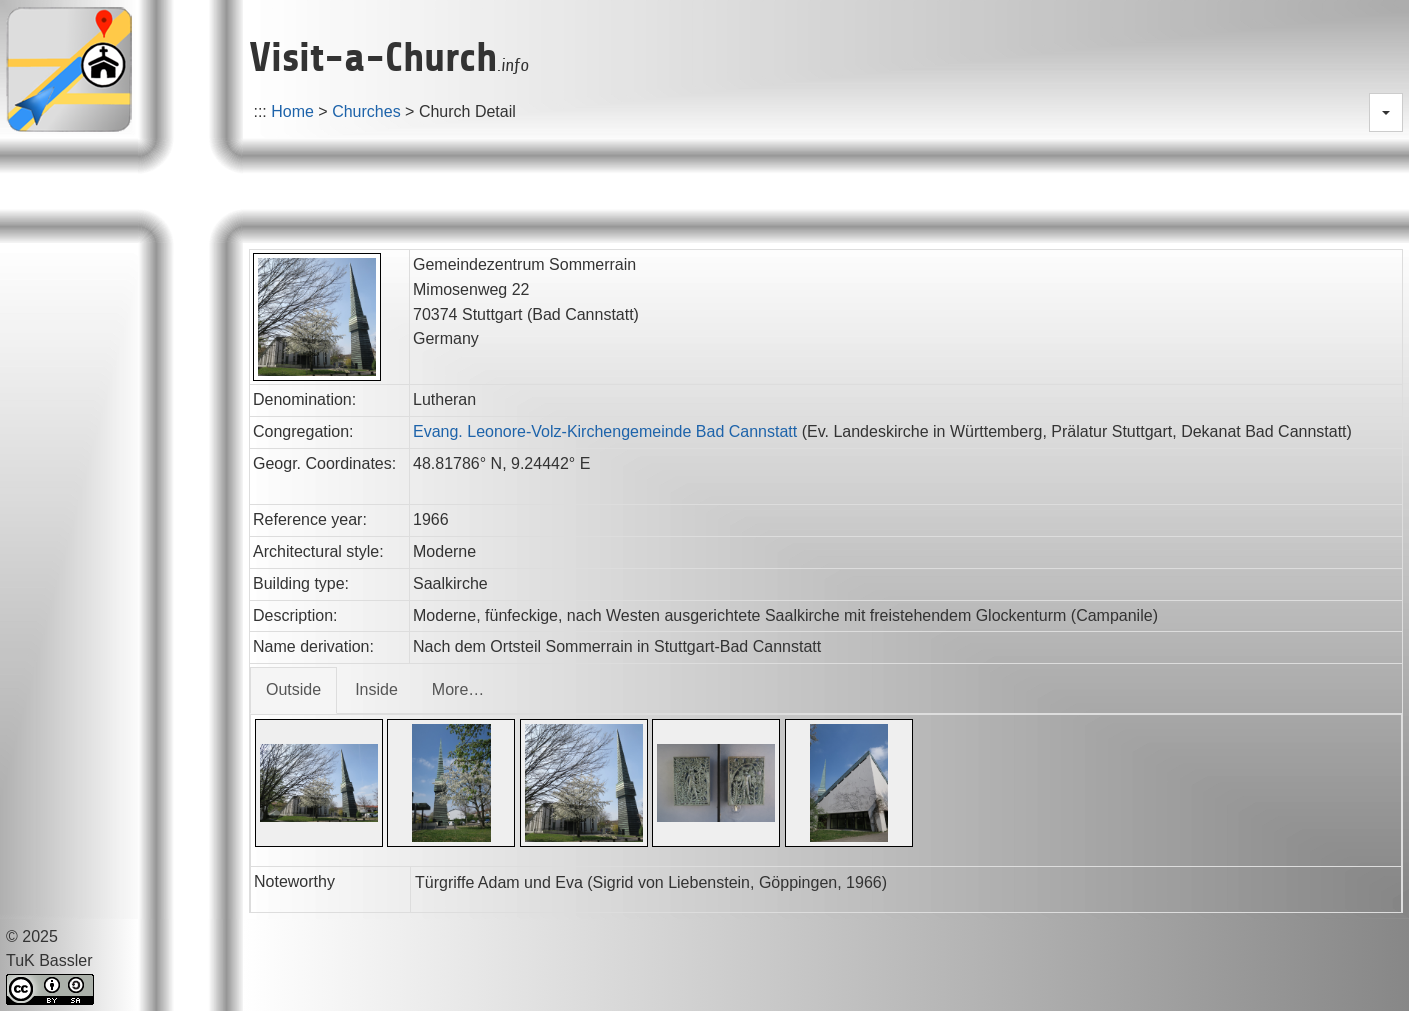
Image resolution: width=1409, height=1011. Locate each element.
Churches (366, 111)
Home (292, 111)
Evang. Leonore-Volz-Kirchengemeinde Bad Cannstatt (605, 431)
